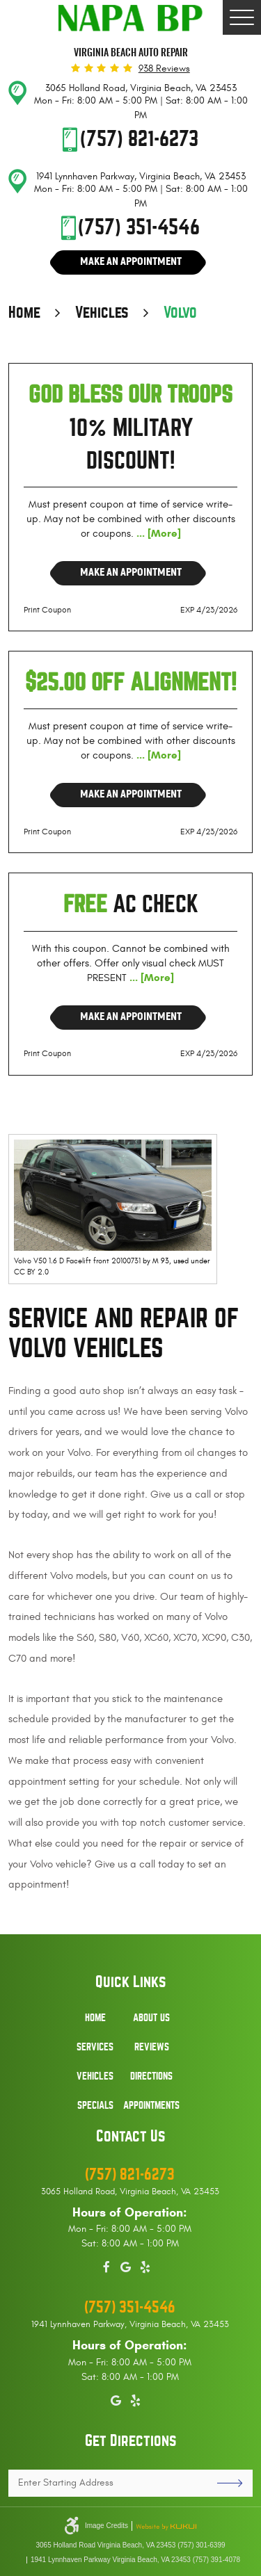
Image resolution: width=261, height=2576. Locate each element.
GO (224, 2483)
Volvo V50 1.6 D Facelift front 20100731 (77, 1260)
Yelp (145, 2265)
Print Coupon (47, 610)
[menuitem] (95, 2025)
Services (95, 2047)
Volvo (180, 313)
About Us (151, 2018)
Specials (95, 2105)
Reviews (151, 2047)
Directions (151, 2076)
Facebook (106, 2265)
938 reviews (164, 69)
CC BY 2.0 (31, 1272)
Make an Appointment (131, 572)
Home (24, 313)
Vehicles (102, 313)
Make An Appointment (131, 261)
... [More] (157, 533)
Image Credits (106, 2525)
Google (126, 2265)
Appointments (151, 2105)
